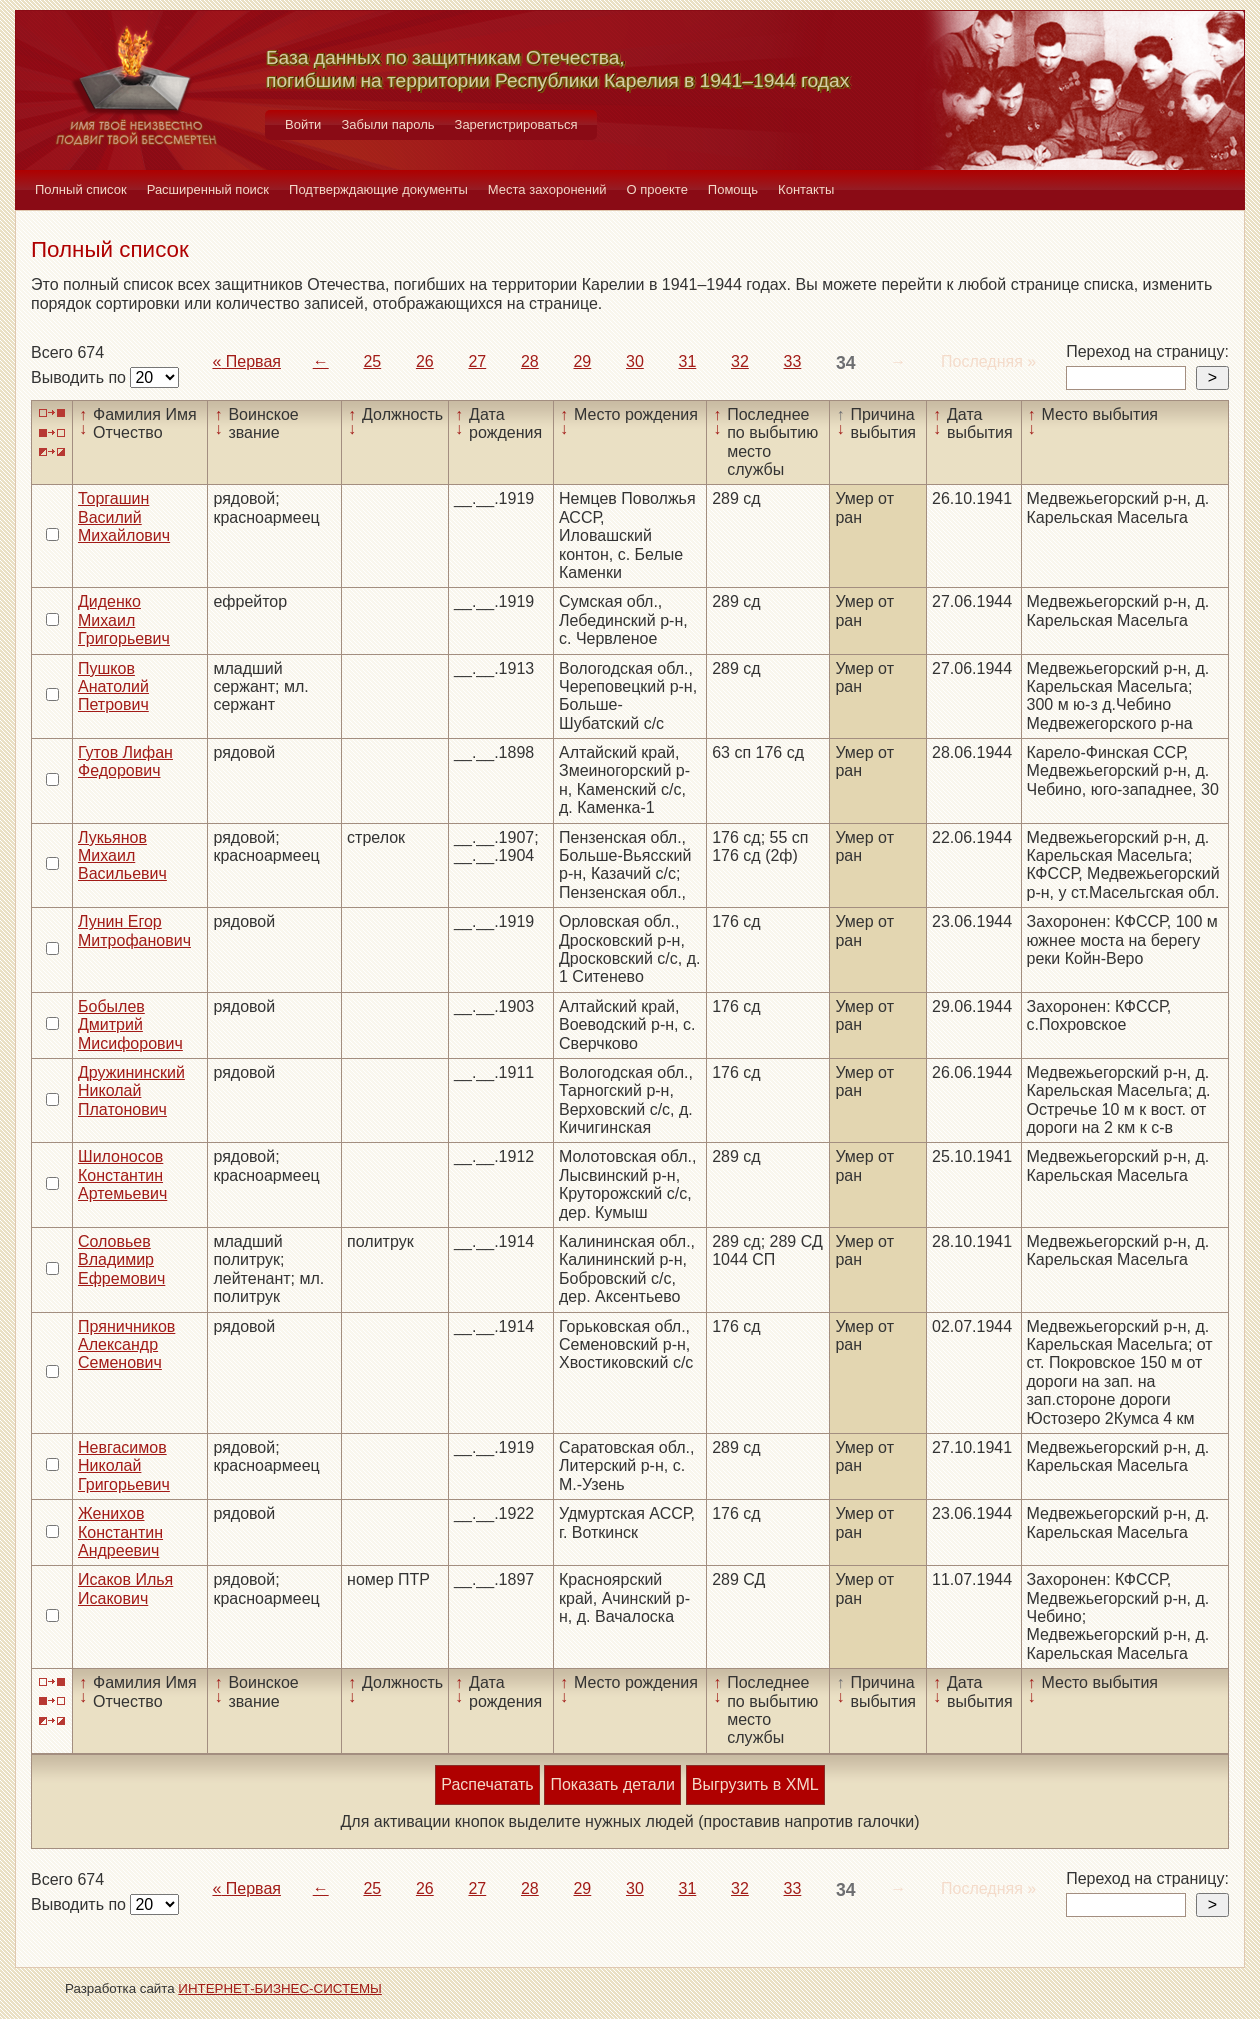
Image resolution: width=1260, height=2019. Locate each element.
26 (425, 361)
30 (635, 361)
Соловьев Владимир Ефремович (121, 1260)
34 (846, 363)
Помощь (733, 189)
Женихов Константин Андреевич (120, 1532)
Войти (303, 124)
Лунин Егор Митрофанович (134, 930)
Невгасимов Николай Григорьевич (124, 1466)
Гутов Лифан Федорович (125, 761)
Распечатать (487, 1784)
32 (740, 361)
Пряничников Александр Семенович (126, 1345)
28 (530, 361)
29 (582, 361)
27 (477, 361)
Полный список (81, 189)
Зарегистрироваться (516, 124)
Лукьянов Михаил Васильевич (122, 856)
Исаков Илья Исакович (125, 1588)
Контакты (806, 189)
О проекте (657, 189)
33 (793, 361)
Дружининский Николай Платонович (131, 1091)
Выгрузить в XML (755, 1784)
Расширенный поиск (208, 189)
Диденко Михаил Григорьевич (124, 620)
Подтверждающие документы (378, 189)
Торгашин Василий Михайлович (124, 517)
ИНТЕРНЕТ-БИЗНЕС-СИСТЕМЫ (280, 1988)
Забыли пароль (387, 124)
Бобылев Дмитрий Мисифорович (130, 1025)
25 (372, 361)
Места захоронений (547, 189)
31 (688, 361)
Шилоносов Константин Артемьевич (122, 1175)
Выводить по (80, 377)
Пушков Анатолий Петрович (113, 687)
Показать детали (612, 1784)
